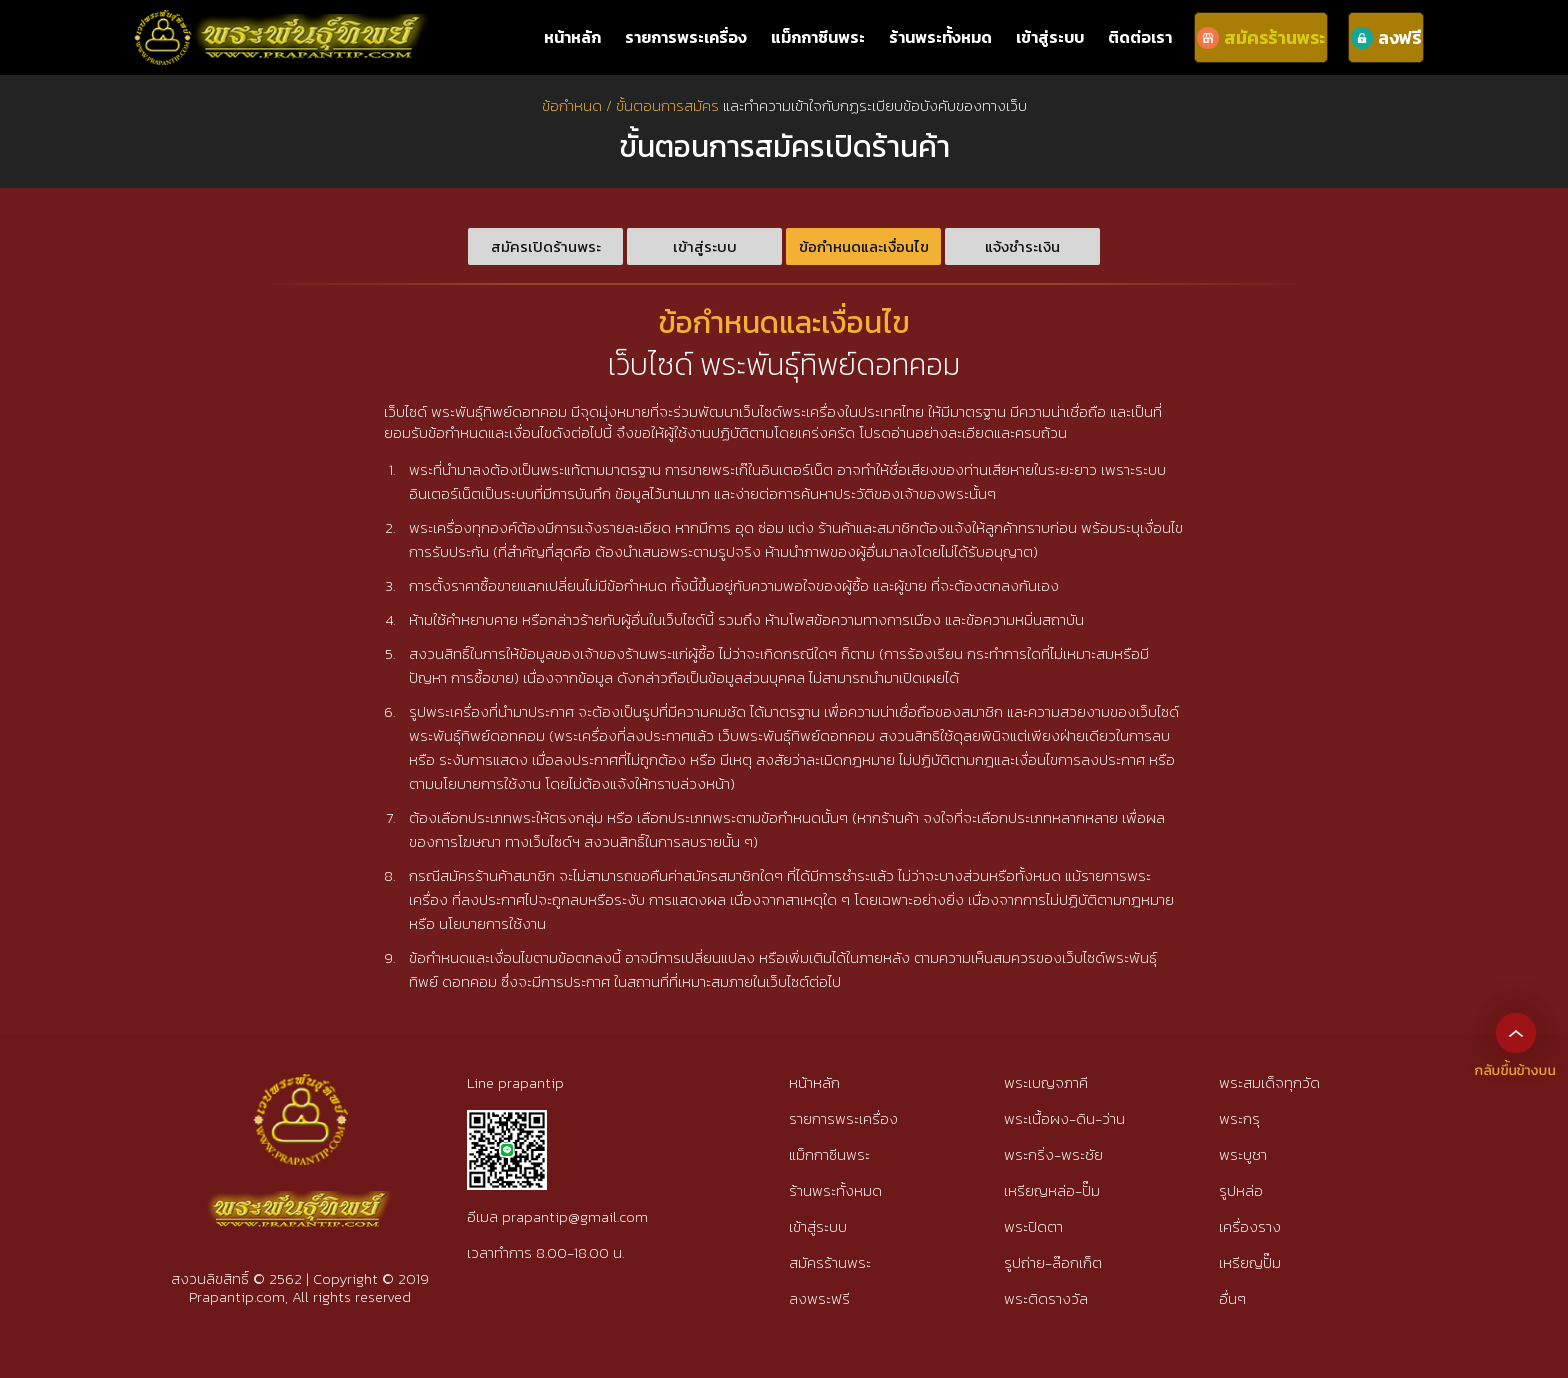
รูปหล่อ (1241, 1190)
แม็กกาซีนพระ (818, 37)
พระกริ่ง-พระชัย (1053, 1154)
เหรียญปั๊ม (1250, 1262)
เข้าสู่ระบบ (1050, 37)
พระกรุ (1239, 1118)
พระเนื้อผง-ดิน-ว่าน (1064, 1118)
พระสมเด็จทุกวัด (1269, 1082)
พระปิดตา (1033, 1226)
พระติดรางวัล (1046, 1298)
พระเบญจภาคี (1046, 1082)
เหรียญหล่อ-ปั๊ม (1052, 1190)
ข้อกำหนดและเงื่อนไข (864, 246)
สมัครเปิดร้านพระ (546, 246)
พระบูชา (1243, 1154)
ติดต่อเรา (1140, 37)
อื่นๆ (1232, 1298)
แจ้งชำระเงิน (1022, 246)
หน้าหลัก (572, 37)
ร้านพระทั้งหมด (940, 37)
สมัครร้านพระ (830, 1262)
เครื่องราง (1250, 1226)
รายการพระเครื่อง (686, 37)
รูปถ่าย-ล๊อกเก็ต (1053, 1262)
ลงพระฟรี (819, 1298)
